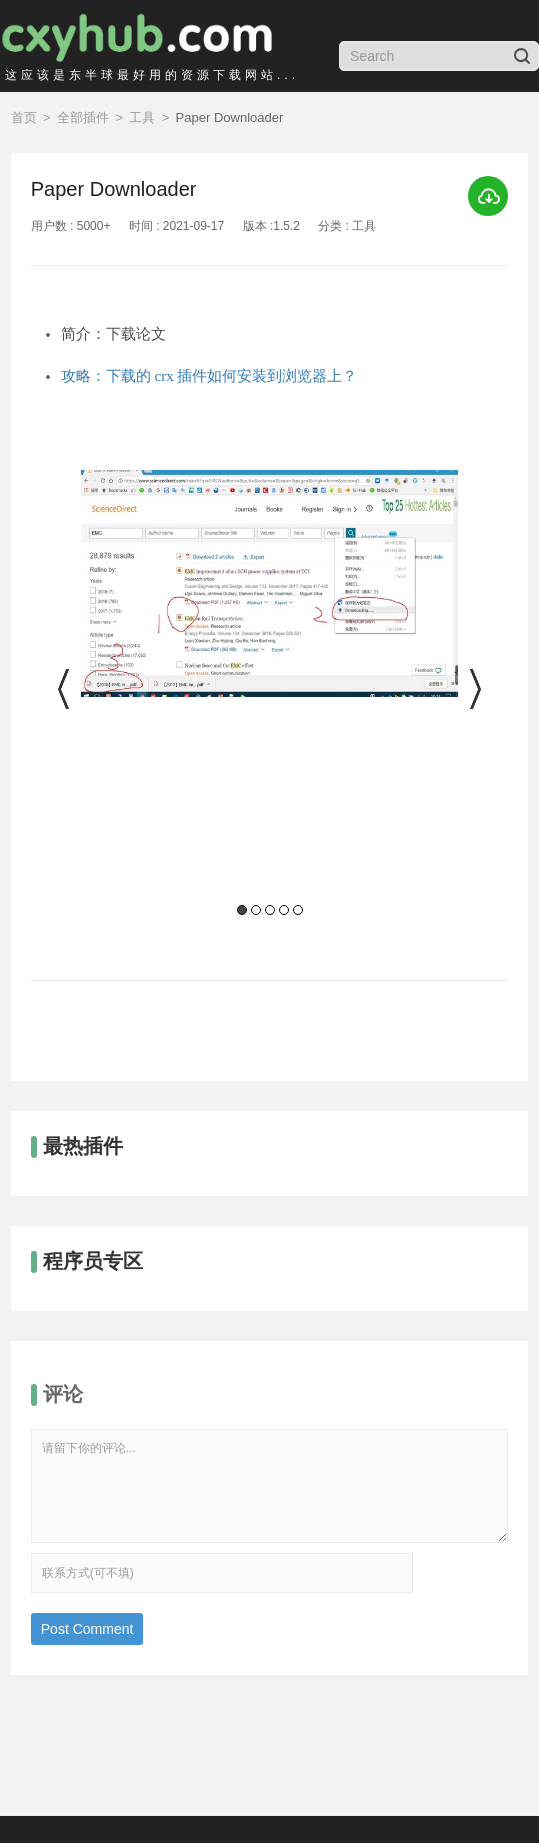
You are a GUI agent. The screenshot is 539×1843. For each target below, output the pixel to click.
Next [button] (473, 689)
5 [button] (298, 910)
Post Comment (87, 1629)
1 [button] (242, 910)
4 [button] (284, 910)
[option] (269, 695)
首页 (24, 117)
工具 (142, 117)
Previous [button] (66, 689)
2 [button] (256, 910)
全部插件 (83, 117)
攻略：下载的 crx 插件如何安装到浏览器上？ (209, 376)
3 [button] (270, 910)
